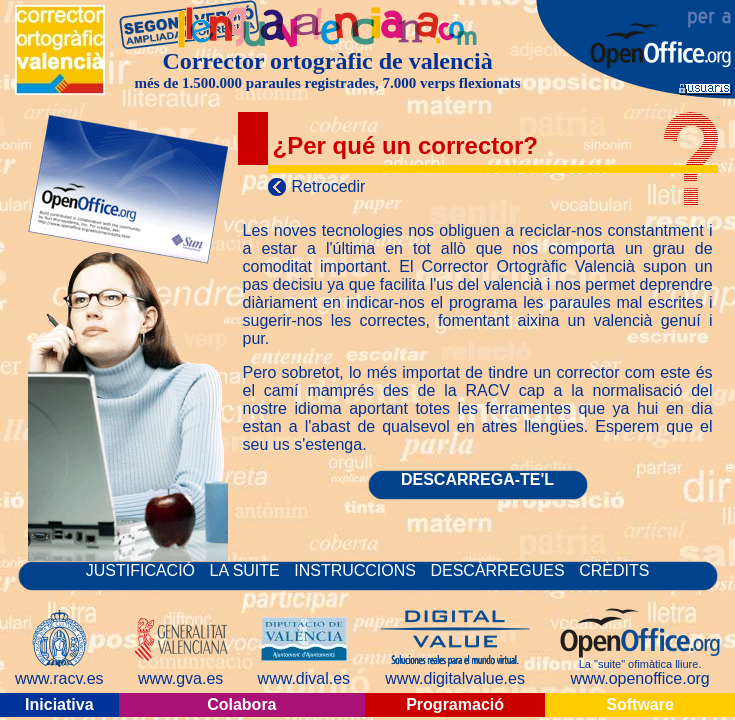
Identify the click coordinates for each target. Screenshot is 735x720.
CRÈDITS (614, 570)
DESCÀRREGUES (497, 570)
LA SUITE (247, 570)
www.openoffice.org (639, 678)
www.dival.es (304, 678)
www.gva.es (180, 678)
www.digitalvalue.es (455, 678)
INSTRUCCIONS (357, 570)
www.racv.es (59, 678)
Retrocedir (329, 186)
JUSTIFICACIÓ (143, 570)
